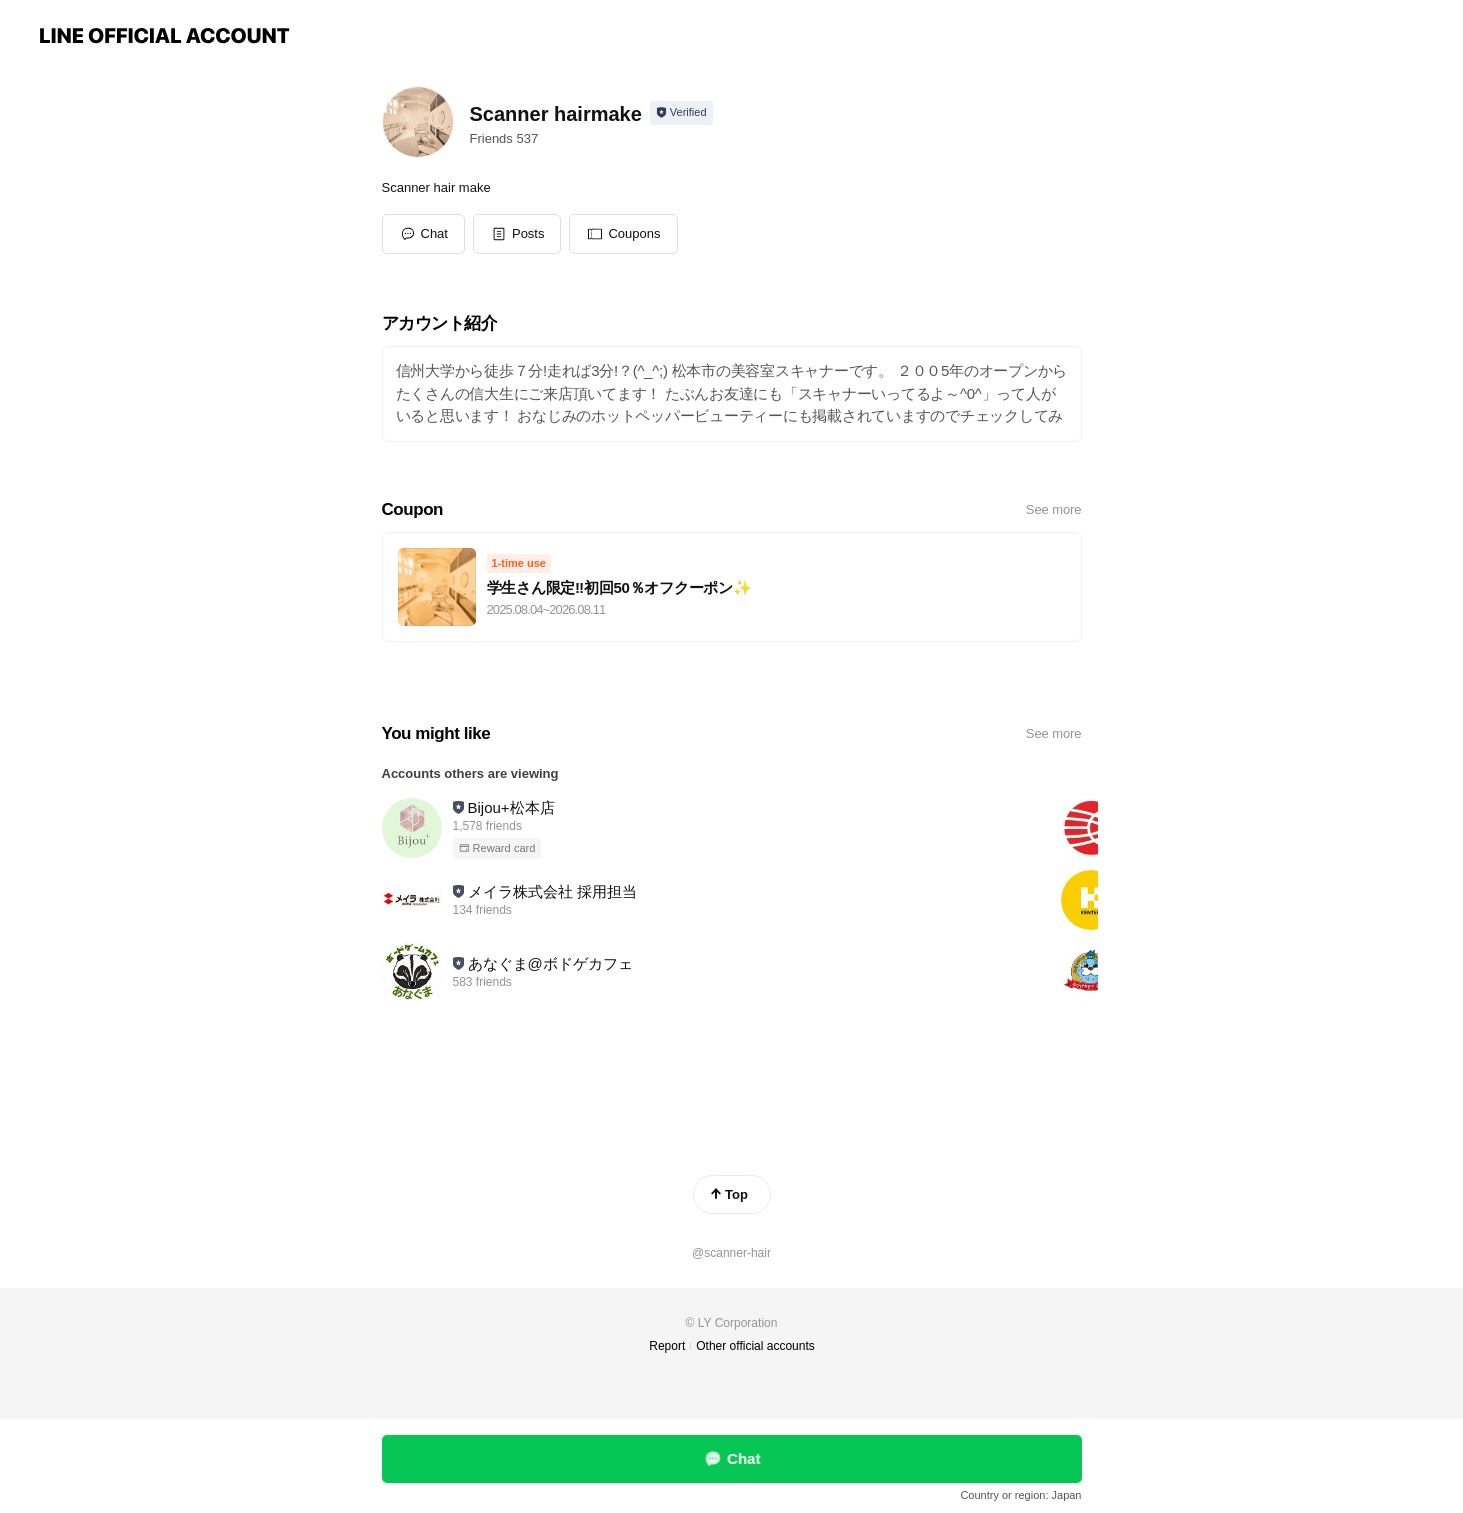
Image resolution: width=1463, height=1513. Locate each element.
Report (667, 1346)
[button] (517, 234)
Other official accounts (755, 1346)
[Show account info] (681, 113)
